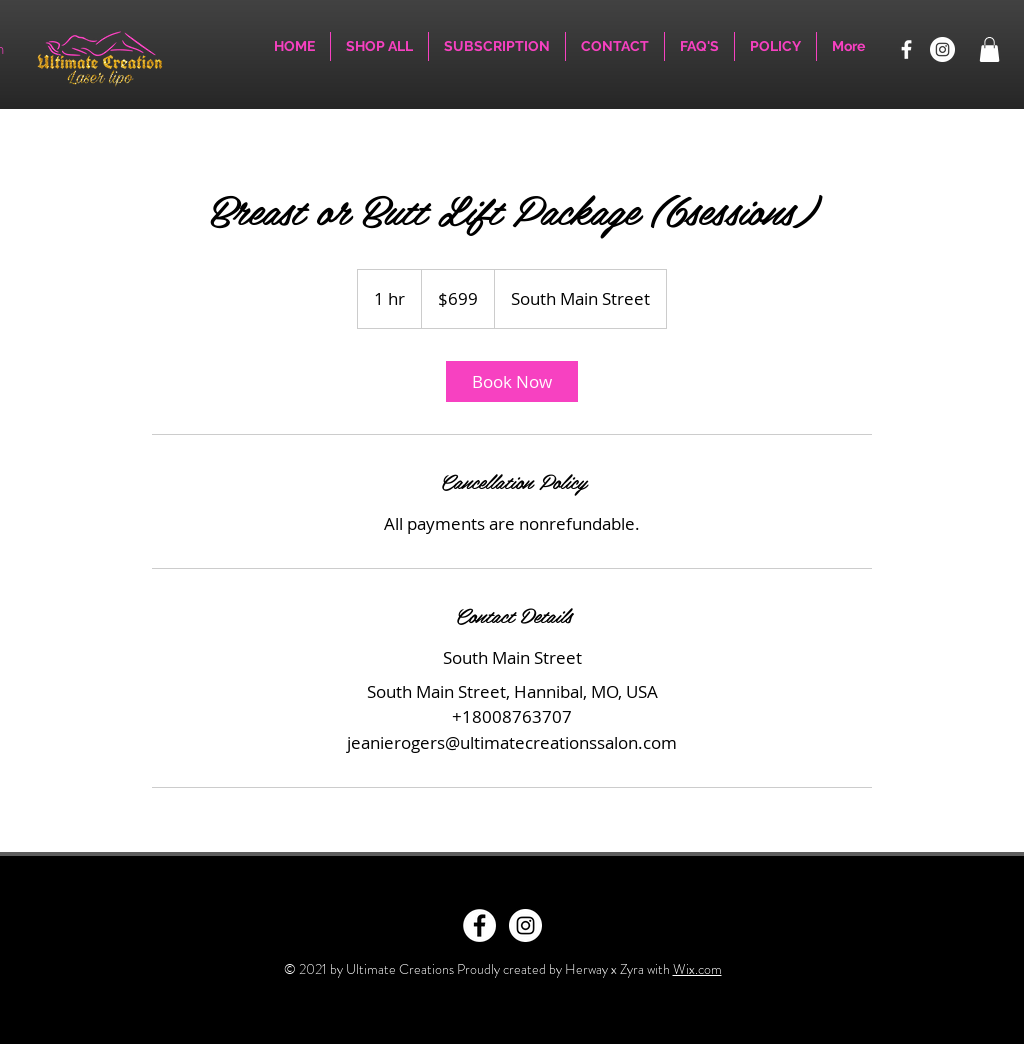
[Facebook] (906, 49)
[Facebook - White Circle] (479, 925)
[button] (989, 49)
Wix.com (697, 969)
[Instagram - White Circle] (525, 925)
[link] (512, 381)
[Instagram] (942, 49)
